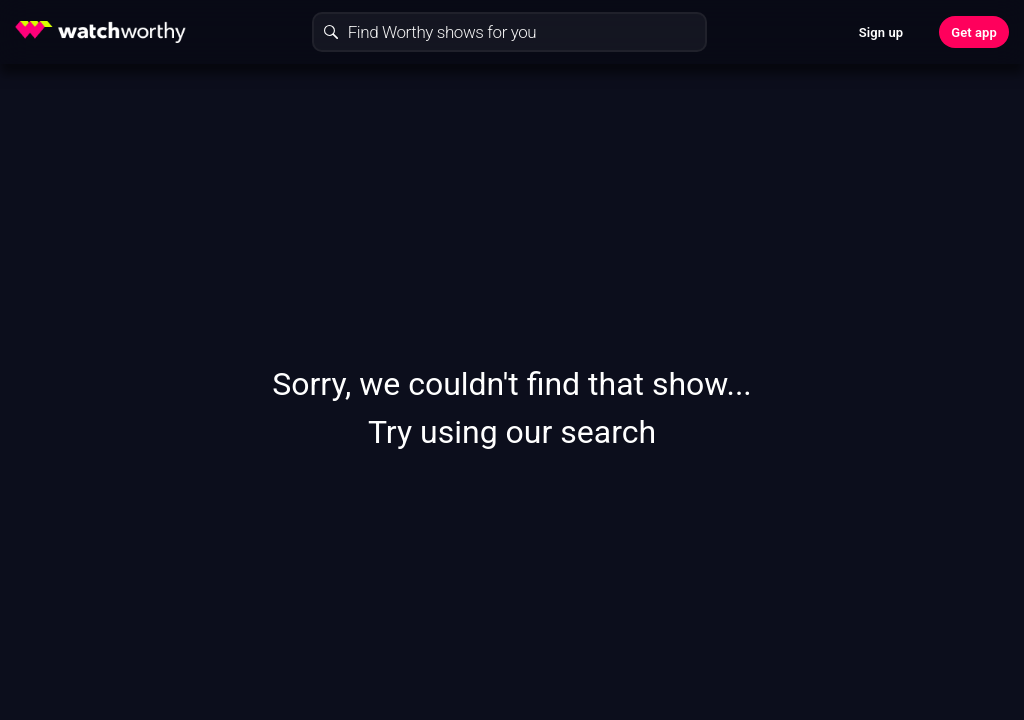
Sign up (881, 32)
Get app (974, 32)
